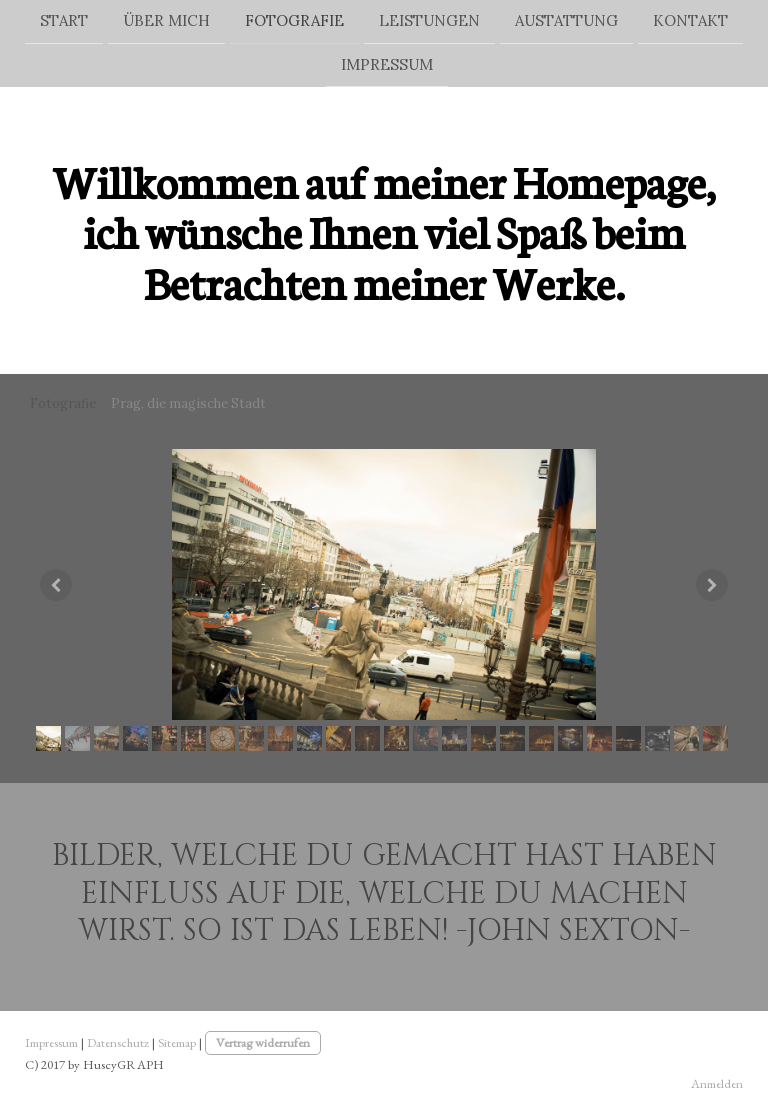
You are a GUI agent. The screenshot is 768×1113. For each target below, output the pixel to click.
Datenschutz (118, 1042)
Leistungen (429, 20)
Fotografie (294, 20)
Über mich (166, 20)
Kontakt (690, 20)
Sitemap (177, 1042)
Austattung (566, 20)
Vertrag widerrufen (263, 1042)
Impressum (387, 66)
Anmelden (717, 1083)
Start (64, 20)
